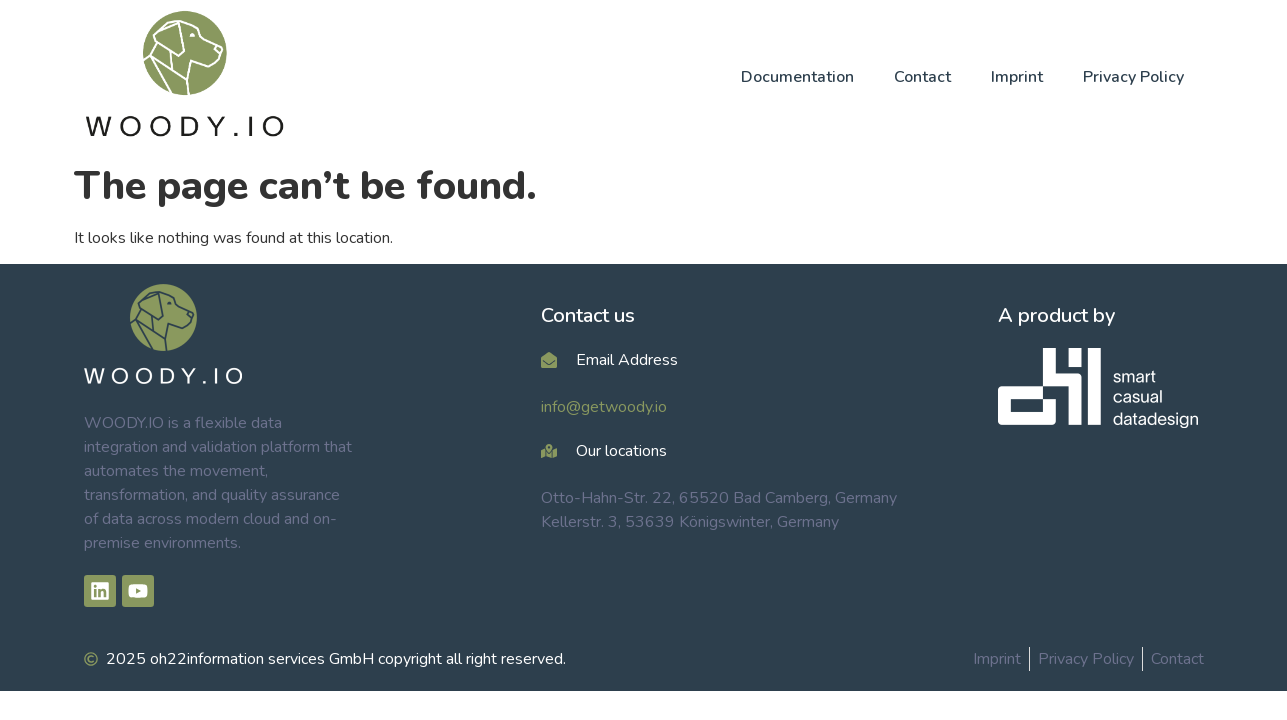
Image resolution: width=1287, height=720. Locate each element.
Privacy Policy (1133, 77)
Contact (922, 77)
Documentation (797, 77)
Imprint (1017, 77)
